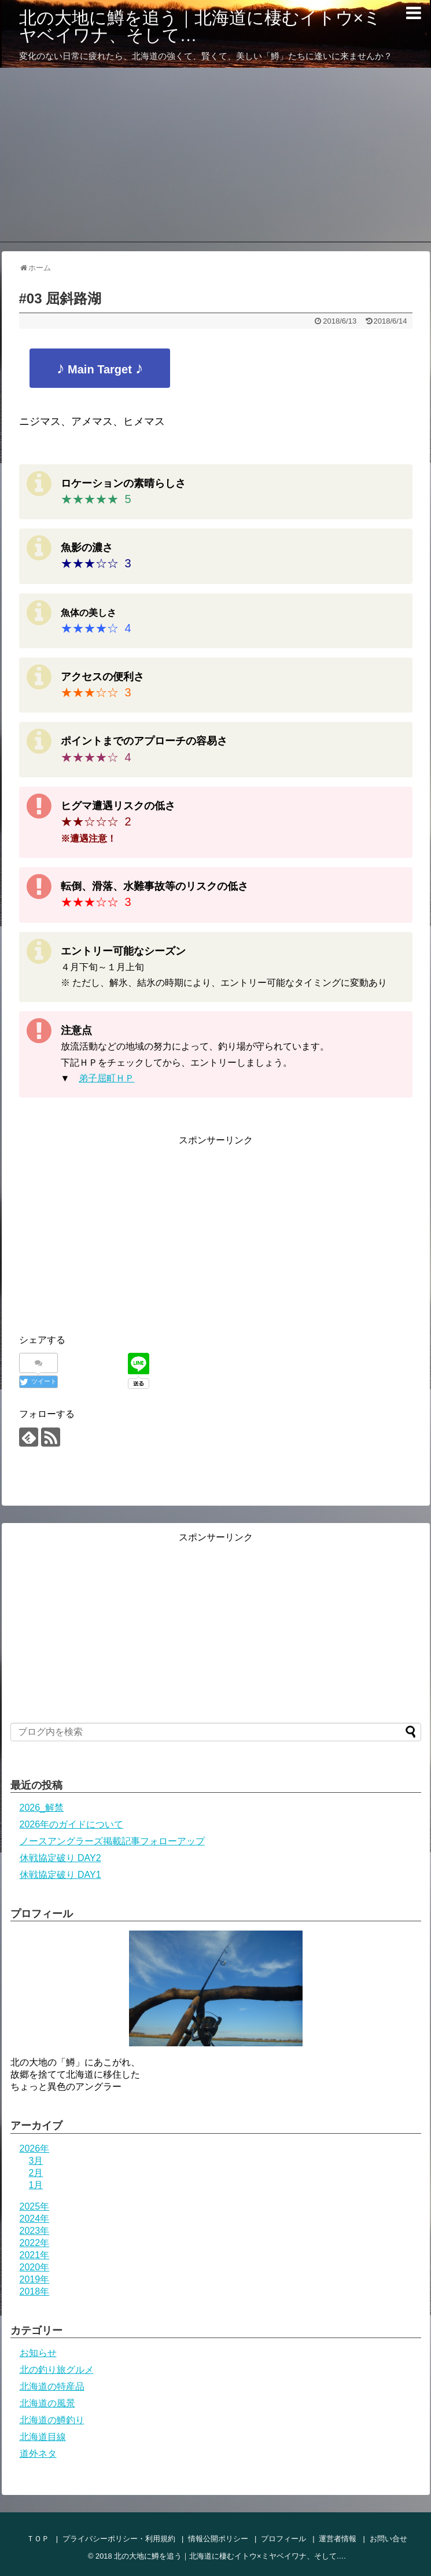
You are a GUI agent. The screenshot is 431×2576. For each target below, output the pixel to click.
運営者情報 (337, 2538)
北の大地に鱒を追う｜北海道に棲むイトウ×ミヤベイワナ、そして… (200, 26)
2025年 (35, 2206)
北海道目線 (43, 2437)
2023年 (35, 2231)
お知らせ (38, 2353)
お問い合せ (388, 2538)
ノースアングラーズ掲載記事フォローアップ (112, 1841)
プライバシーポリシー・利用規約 (118, 2538)
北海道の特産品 (52, 2386)
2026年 (35, 2148)
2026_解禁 (42, 1807)
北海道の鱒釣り (52, 2420)
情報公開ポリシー (218, 2538)
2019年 (35, 2279)
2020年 (35, 2267)
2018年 (35, 2291)
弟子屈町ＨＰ (106, 1078)
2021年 (35, 2255)
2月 (36, 2173)
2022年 (35, 2243)
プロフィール (283, 2538)
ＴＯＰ (38, 2538)
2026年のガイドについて (72, 1824)
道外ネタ (38, 2453)
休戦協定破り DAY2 (60, 1858)
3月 (36, 2161)
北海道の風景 (47, 2403)
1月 (36, 2185)
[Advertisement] (215, 155)
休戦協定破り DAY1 (60, 1875)
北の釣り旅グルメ (57, 2370)
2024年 (35, 2218)
